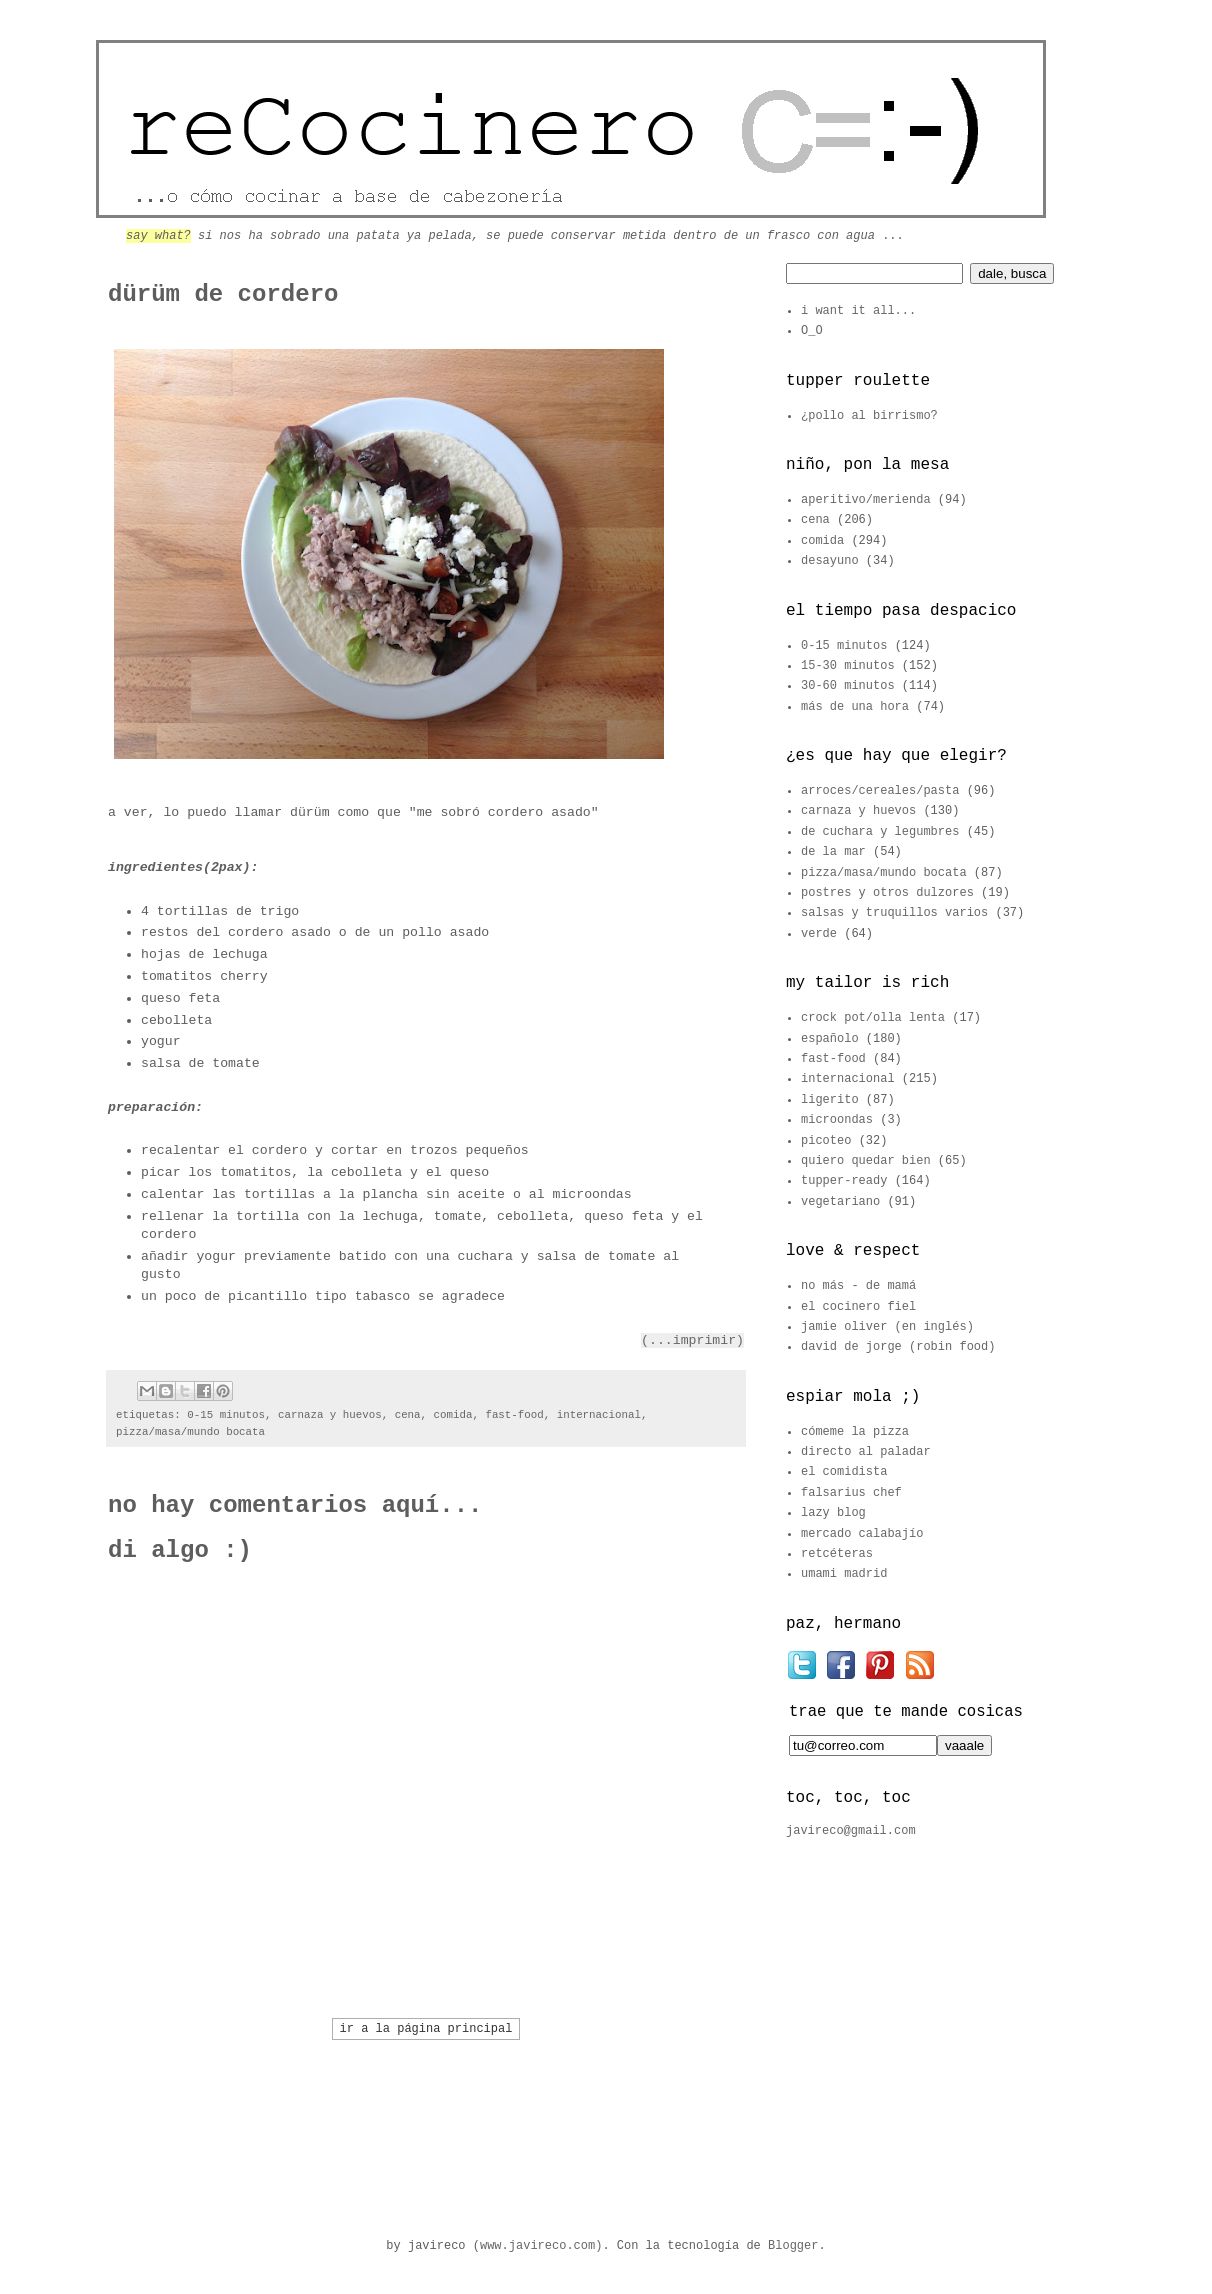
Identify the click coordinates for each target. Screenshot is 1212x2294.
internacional (599, 1415)
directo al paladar (866, 1452)
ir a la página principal (426, 2029)
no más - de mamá (858, 1286)
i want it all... (858, 311)
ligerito (830, 1100)
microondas (837, 1120)
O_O (812, 331)
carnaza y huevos (330, 1415)
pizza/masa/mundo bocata (190, 1432)
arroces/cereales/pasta (880, 791)
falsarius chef (851, 1493)
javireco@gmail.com (851, 1831)
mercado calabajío (862, 1534)
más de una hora (855, 707)
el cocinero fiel (858, 1307)
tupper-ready (844, 1181)
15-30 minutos (848, 666)
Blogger (793, 2246)
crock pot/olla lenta (873, 1018)
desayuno (830, 561)
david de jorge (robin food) (898, 1347)
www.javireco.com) (541, 2246)
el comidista (844, 1472)
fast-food (514, 1415)
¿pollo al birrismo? (869, 416)
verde (819, 934)
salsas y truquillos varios (894, 913)
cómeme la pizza (855, 1432)
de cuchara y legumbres (880, 832)
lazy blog (833, 1513)
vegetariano (840, 1202)
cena (408, 1415)
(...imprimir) (692, 1340)
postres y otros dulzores (887, 893)
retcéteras (837, 1554)
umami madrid (844, 1574)
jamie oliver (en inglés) (887, 1327)
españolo (830, 1039)
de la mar (833, 852)
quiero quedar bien (866, 1161)
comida (453, 1415)
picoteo (826, 1141)
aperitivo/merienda (866, 500)
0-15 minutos (226, 1415)
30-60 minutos (848, 686)
